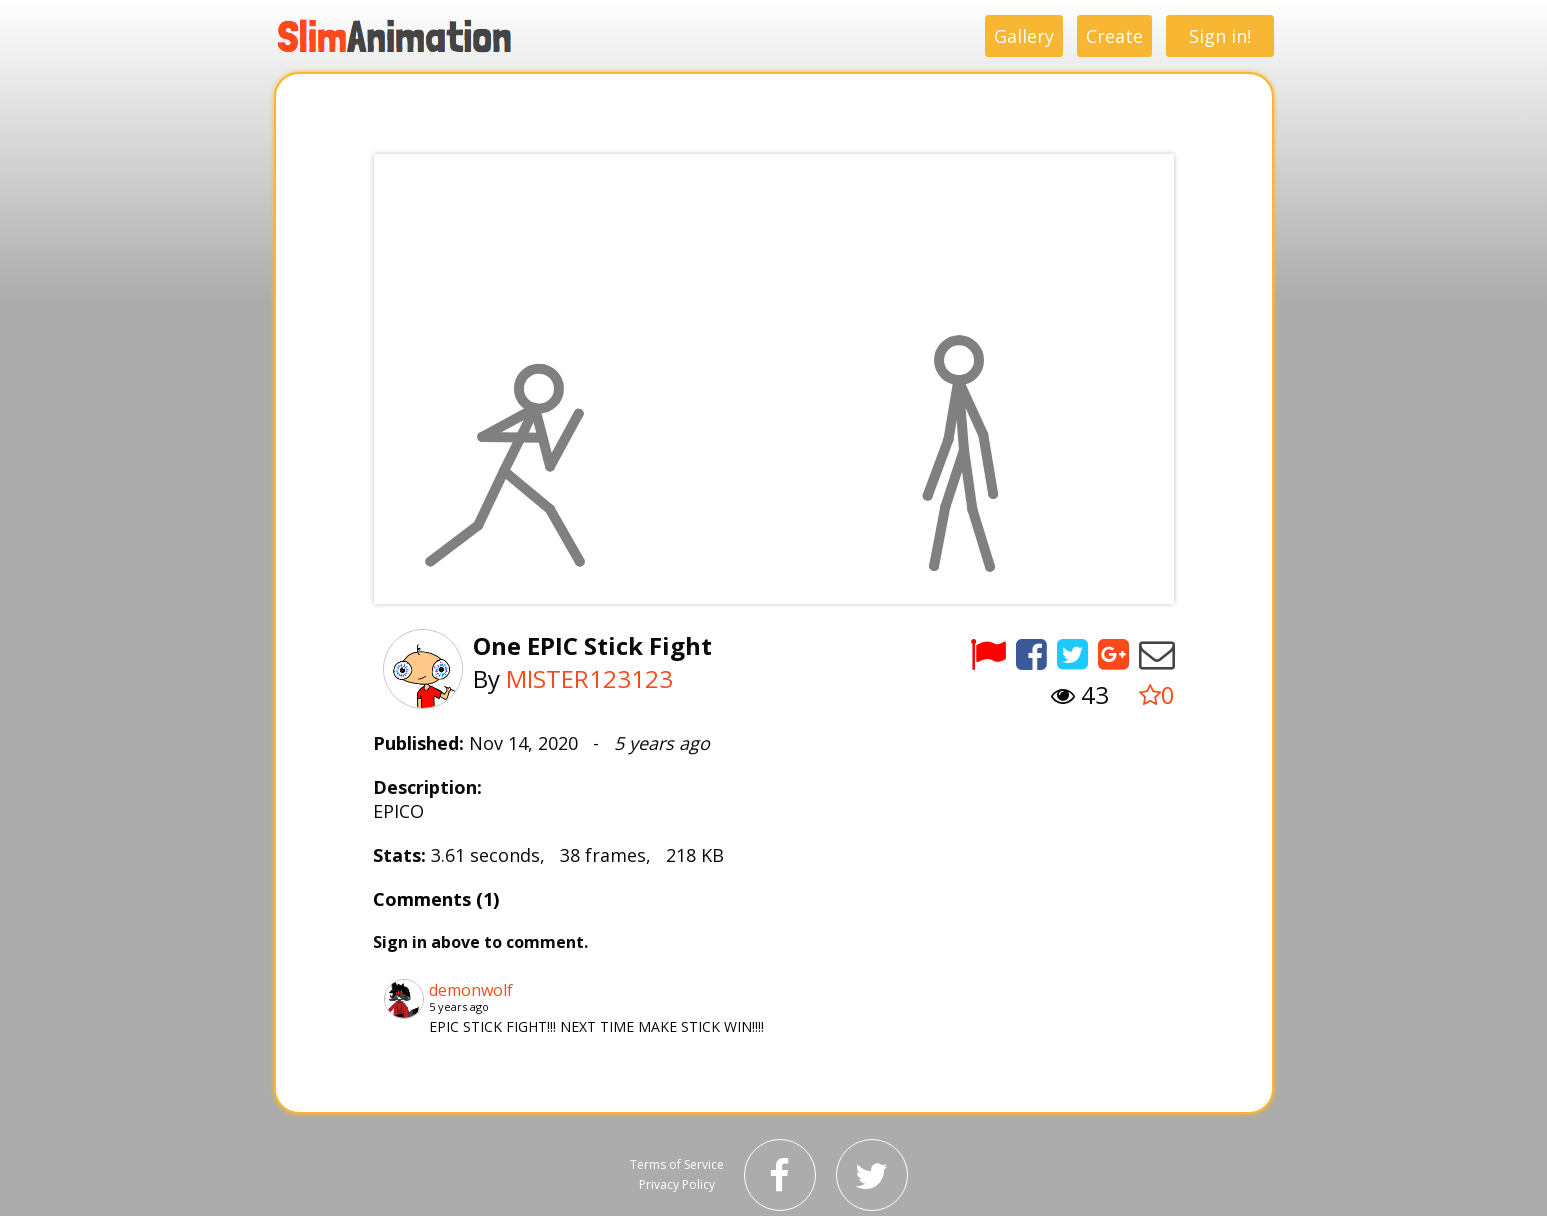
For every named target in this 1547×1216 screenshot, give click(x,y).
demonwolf (471, 990)
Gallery (1024, 36)
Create (1114, 36)
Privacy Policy (677, 1184)
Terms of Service (677, 1164)
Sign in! (1220, 36)
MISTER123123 (589, 678)
